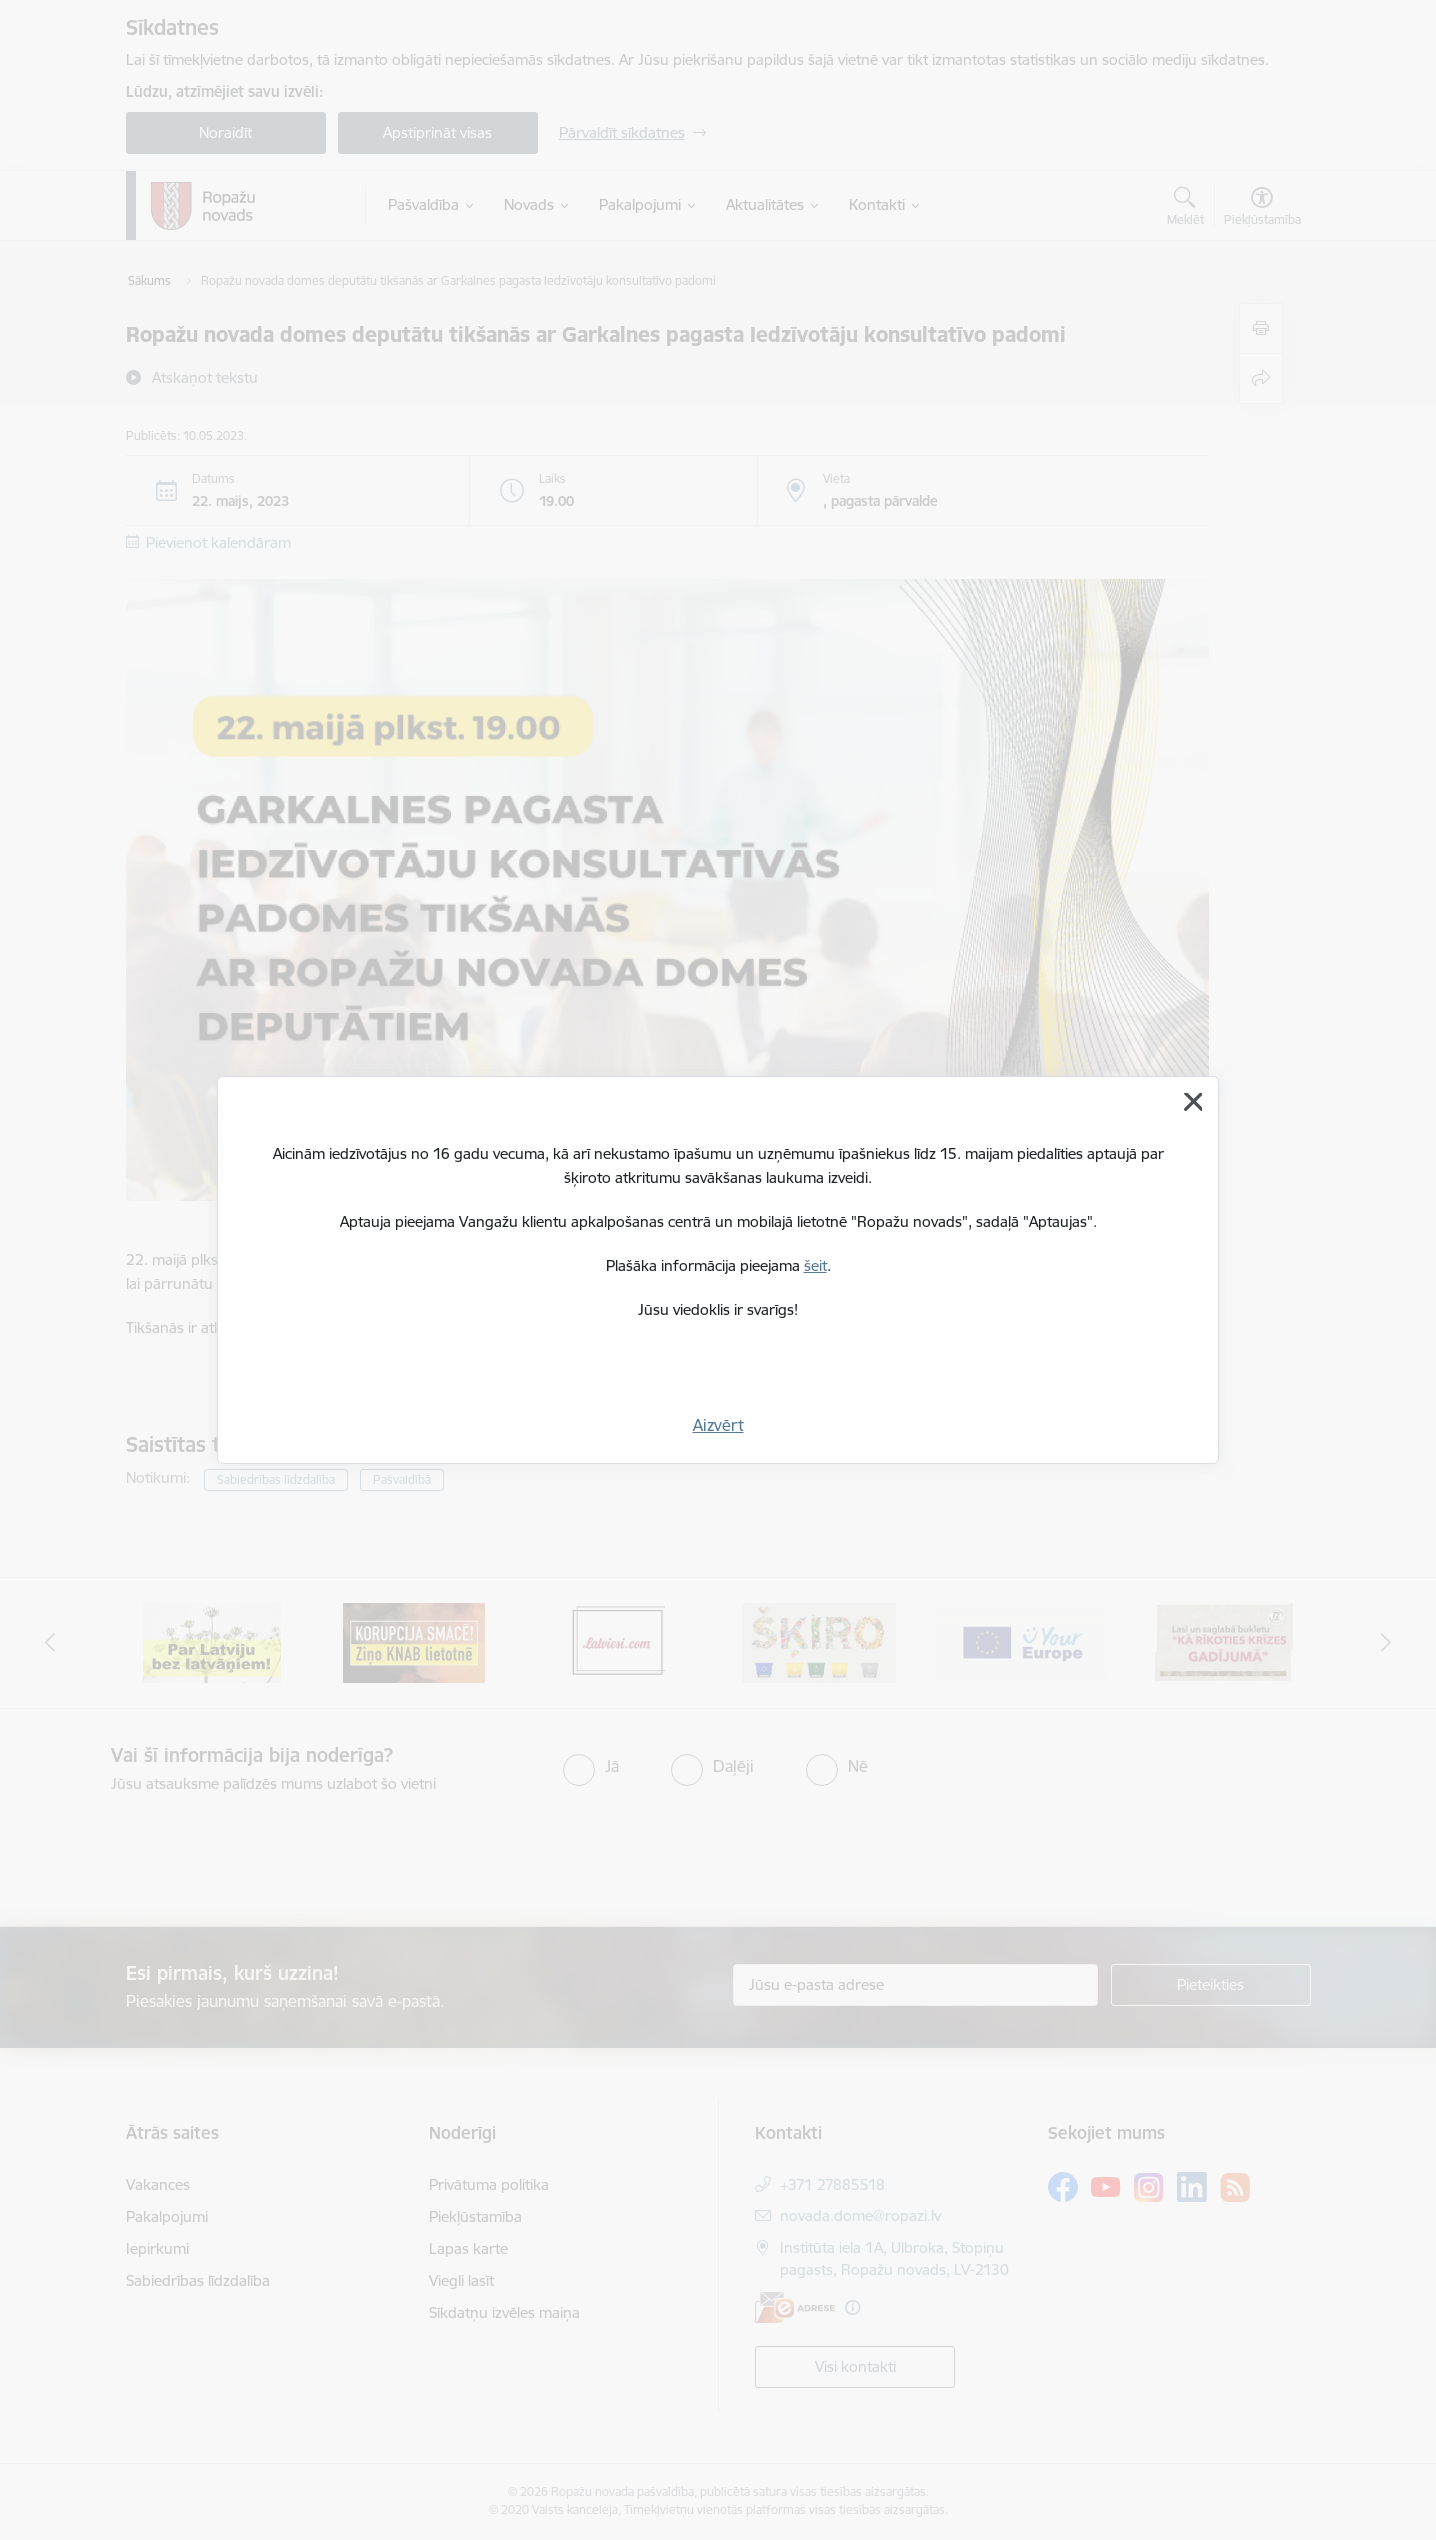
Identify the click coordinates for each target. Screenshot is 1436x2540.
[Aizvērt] (1193, 1102)
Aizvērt (718, 1425)
